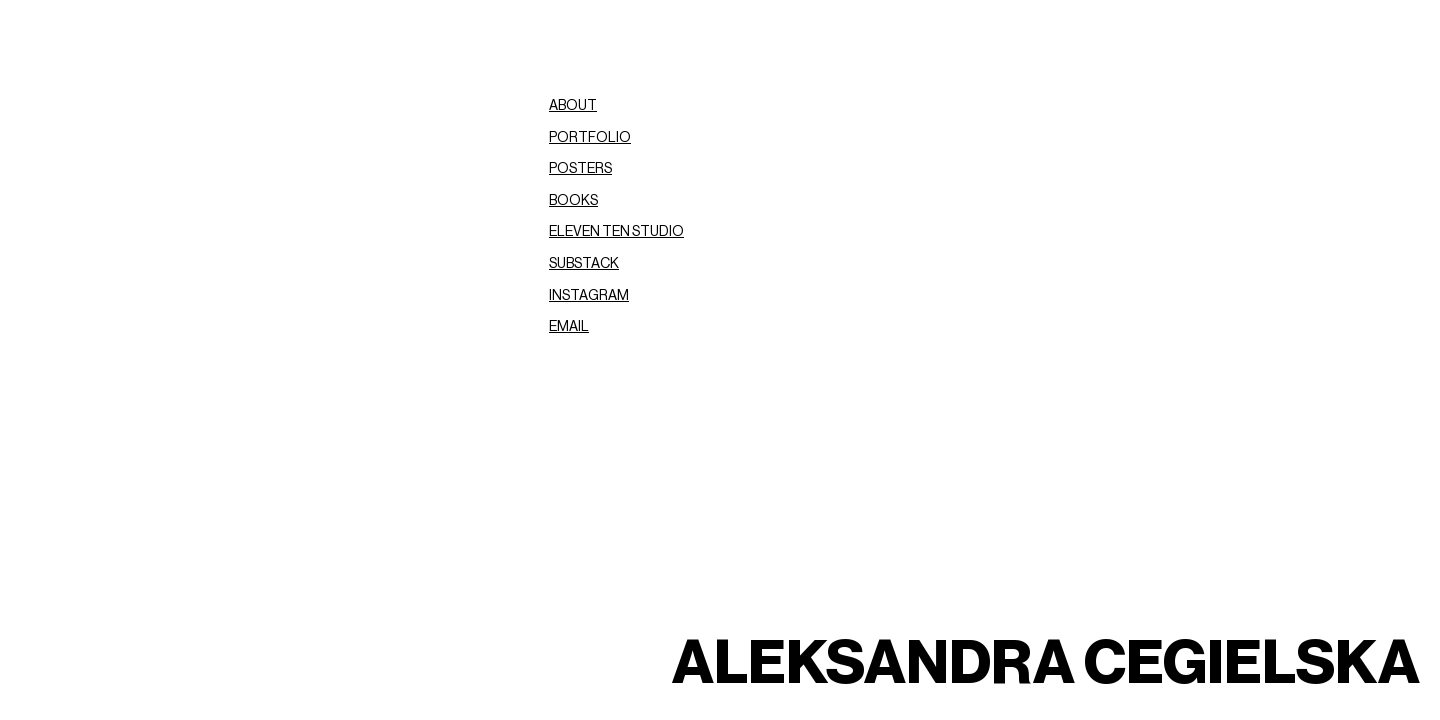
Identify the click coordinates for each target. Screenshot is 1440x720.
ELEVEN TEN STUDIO (616, 232)
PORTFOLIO (590, 138)
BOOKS (573, 201)
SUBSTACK (584, 264)
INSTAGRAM (589, 296)
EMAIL (569, 327)
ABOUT (573, 106)
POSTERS (580, 169)
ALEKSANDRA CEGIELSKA (1046, 664)
